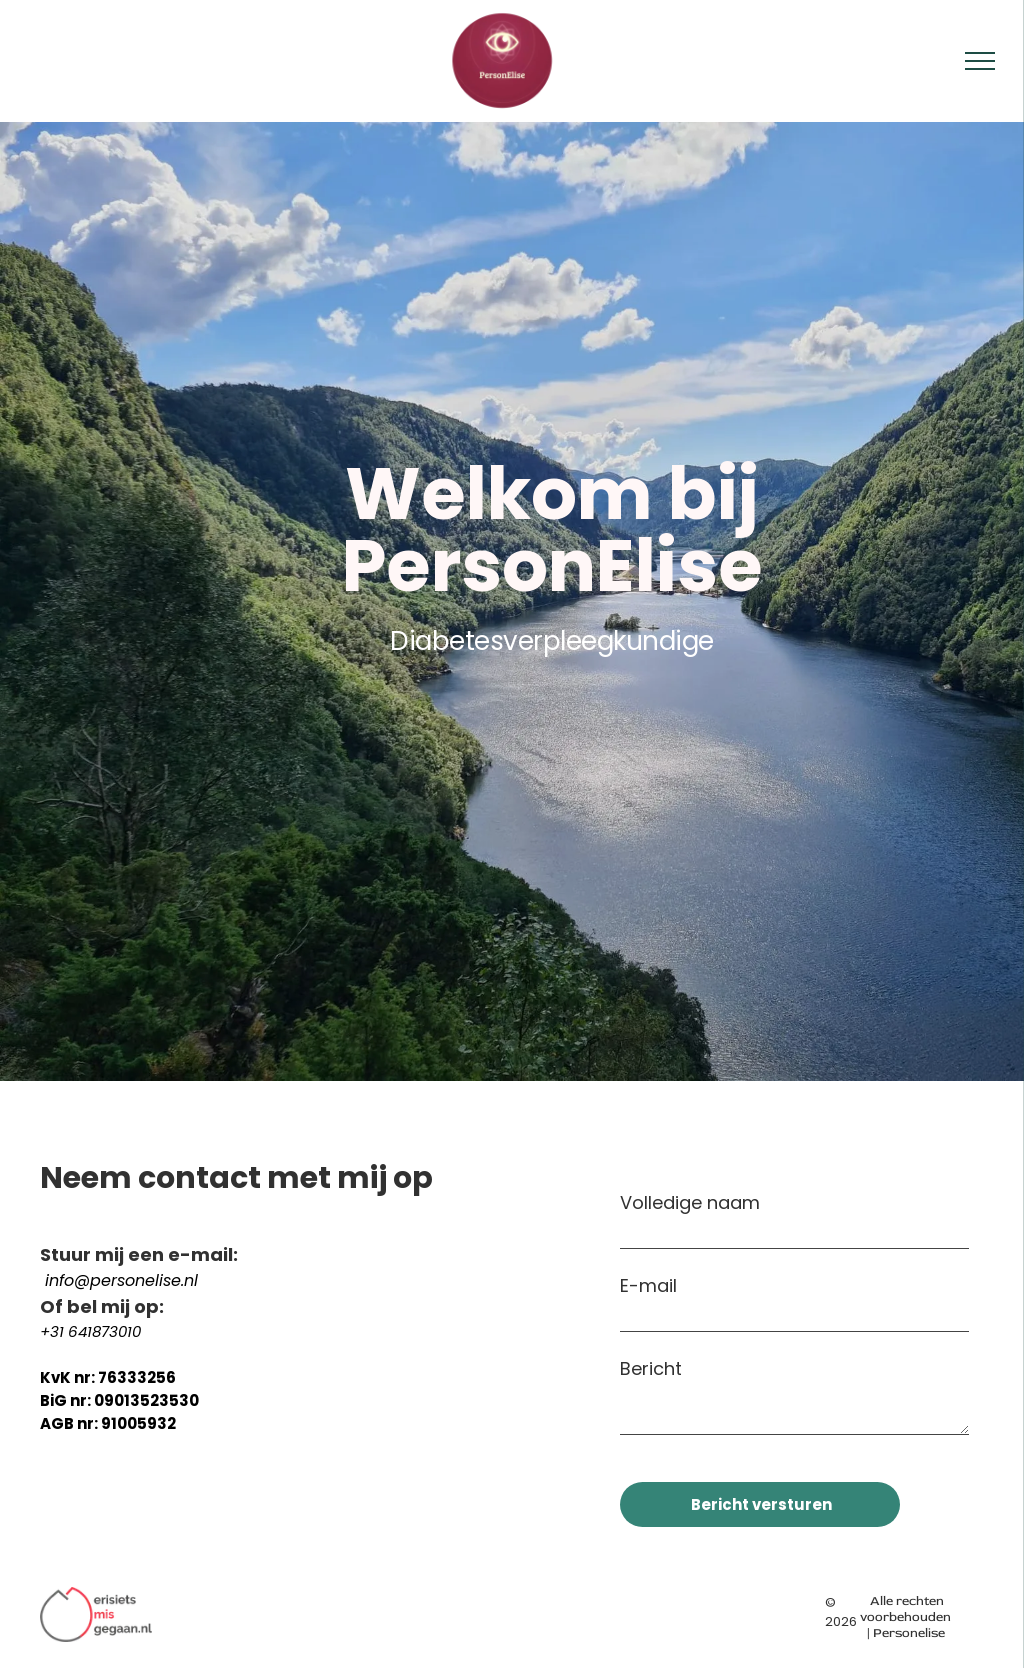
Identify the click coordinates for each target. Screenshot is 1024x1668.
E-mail (648, 1285)
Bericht (651, 1368)
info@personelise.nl (121, 1280)
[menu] (980, 61)
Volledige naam (690, 1202)
